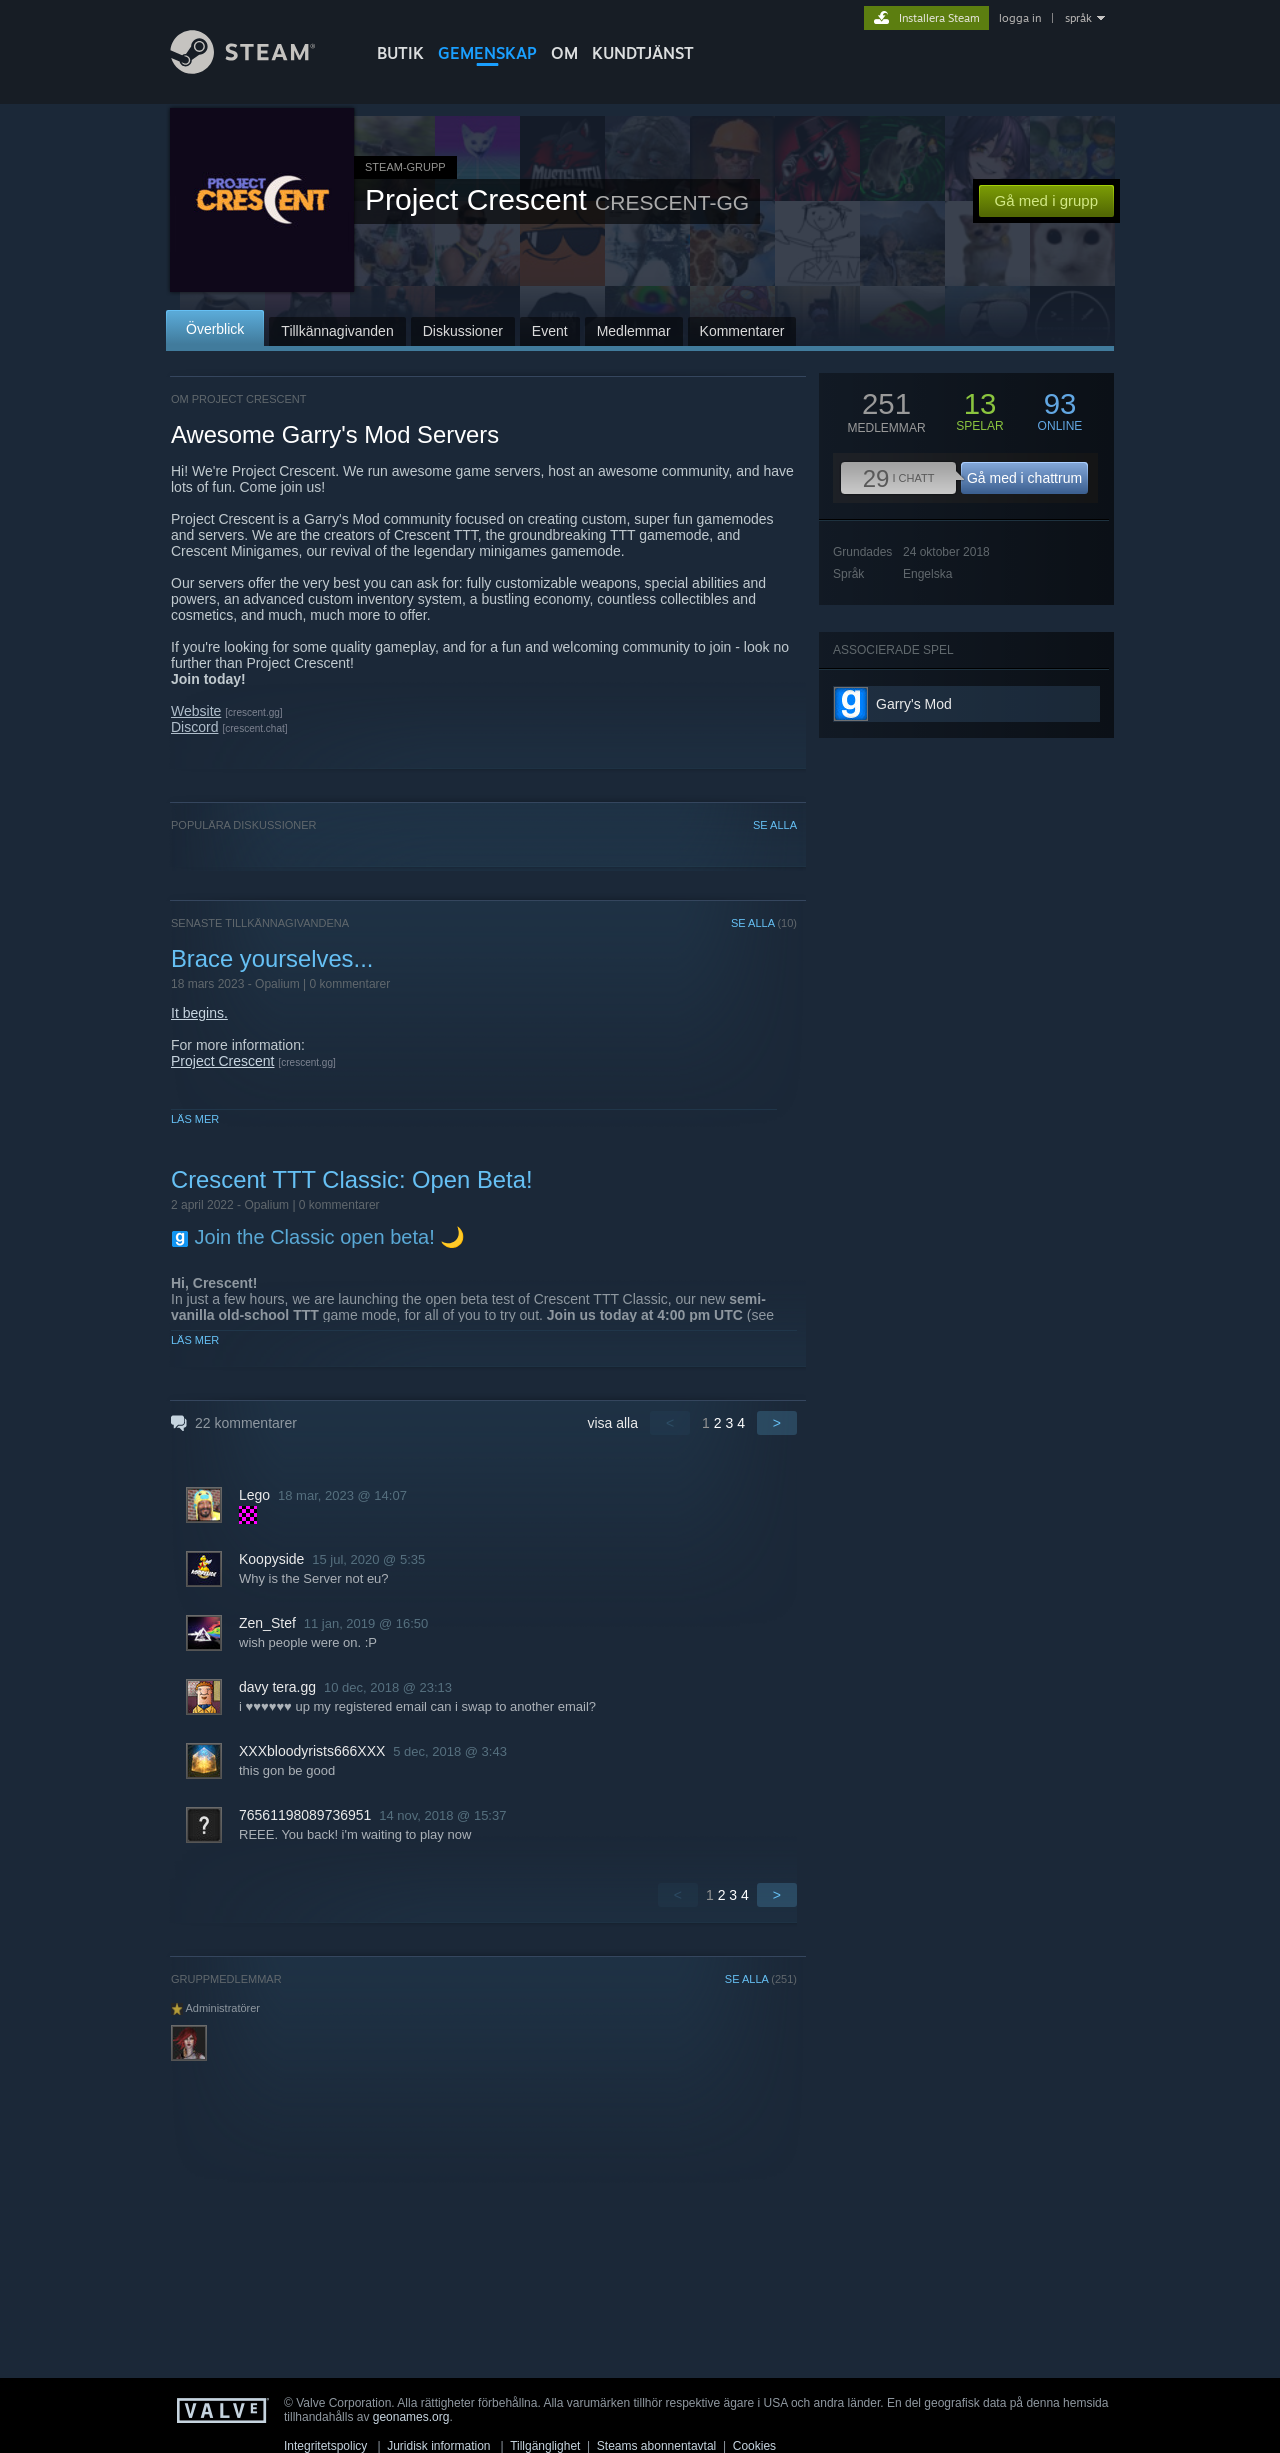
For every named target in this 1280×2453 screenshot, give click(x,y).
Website (196, 711)
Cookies (754, 2446)
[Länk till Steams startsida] (258, 68)
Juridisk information (438, 2446)
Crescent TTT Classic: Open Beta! (352, 1179)
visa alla (612, 1423)
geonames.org (411, 2417)
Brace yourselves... (272, 958)
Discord (194, 727)
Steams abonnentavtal (656, 2446)
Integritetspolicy (325, 2446)
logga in (1020, 18)
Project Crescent (222, 1061)
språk (1078, 18)
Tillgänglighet (545, 2446)
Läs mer (195, 1119)
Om (564, 53)
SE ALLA (775, 825)
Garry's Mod (914, 704)
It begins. (199, 1013)
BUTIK (400, 53)
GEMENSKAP (487, 53)
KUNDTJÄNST (643, 53)
